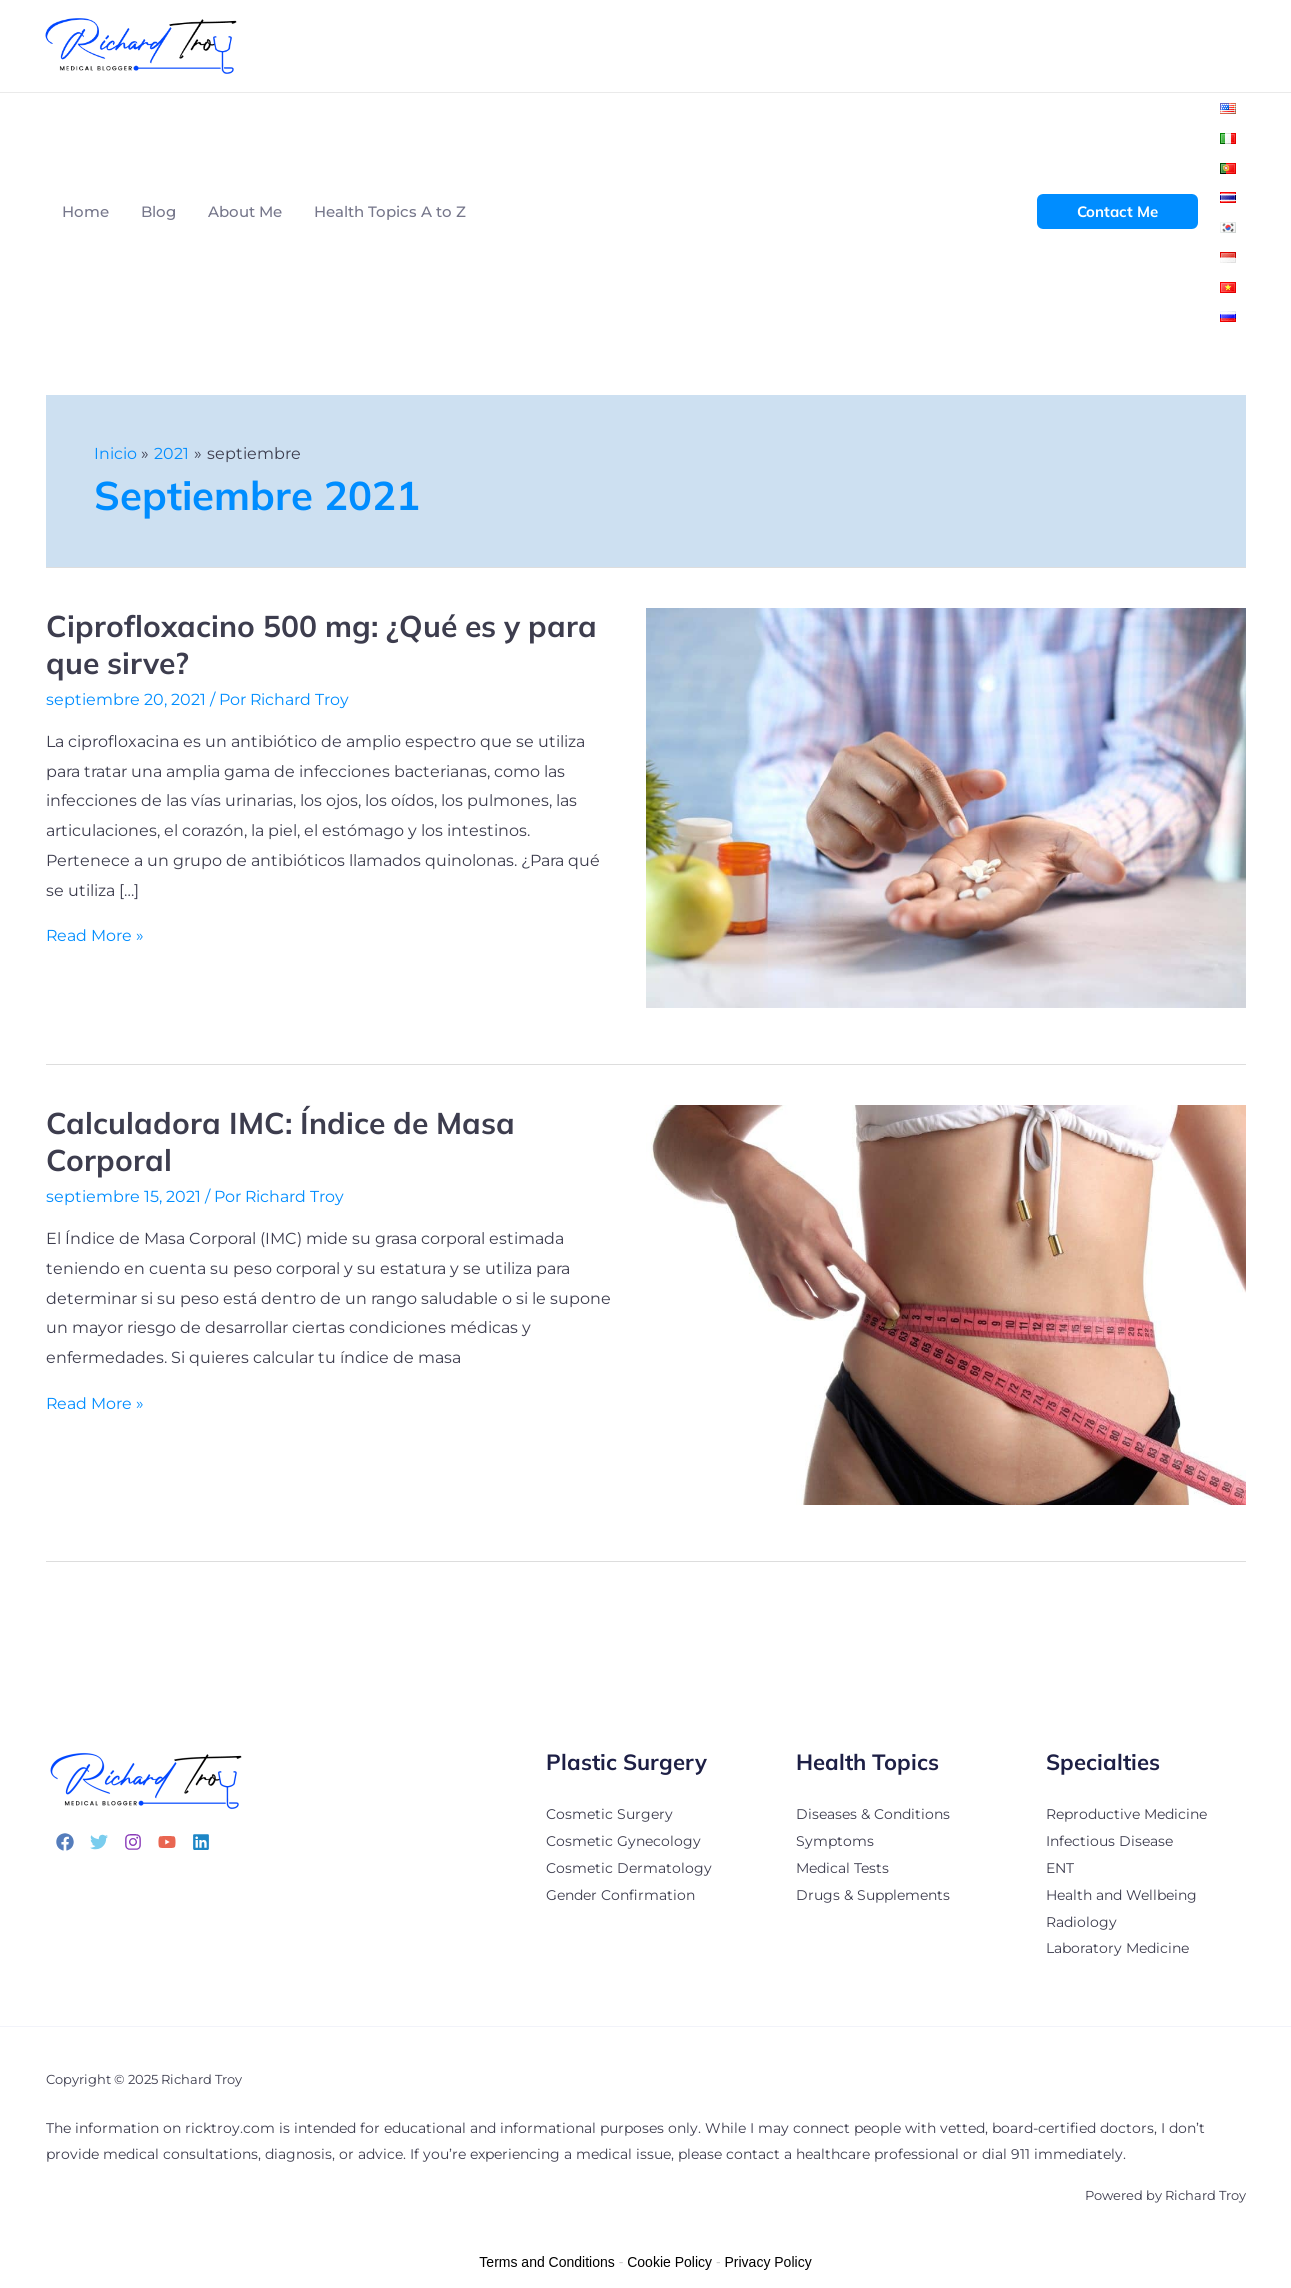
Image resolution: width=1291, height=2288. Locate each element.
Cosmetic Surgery (609, 1814)
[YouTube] (167, 1842)
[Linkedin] (201, 1842)
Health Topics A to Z (390, 211)
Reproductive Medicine (1126, 1814)
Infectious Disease (1109, 1840)
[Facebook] (65, 1842)
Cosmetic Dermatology (629, 1866)
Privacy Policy (768, 2258)
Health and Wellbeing (1121, 1892)
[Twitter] (99, 1842)
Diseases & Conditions (873, 1814)
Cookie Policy (669, 2258)
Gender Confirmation (620, 1892)
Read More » (95, 935)
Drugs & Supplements (873, 1892)
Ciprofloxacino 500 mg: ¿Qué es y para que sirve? (321, 644)
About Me (245, 211)
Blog (158, 211)
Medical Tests (842, 1866)
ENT (1060, 1866)
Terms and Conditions (546, 2258)
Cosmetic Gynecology (623, 1840)
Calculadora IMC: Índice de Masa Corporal (280, 1141)
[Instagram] (133, 1842)
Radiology (1081, 1918)
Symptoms (835, 1840)
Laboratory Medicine (1117, 1944)
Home (85, 211)
